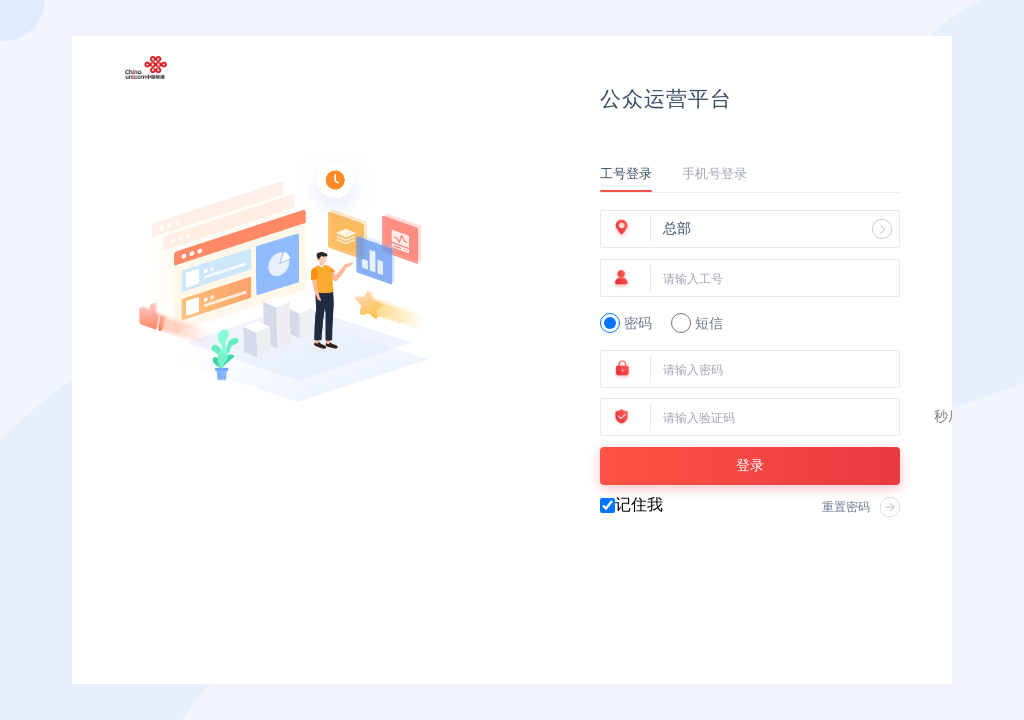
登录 (750, 465)
